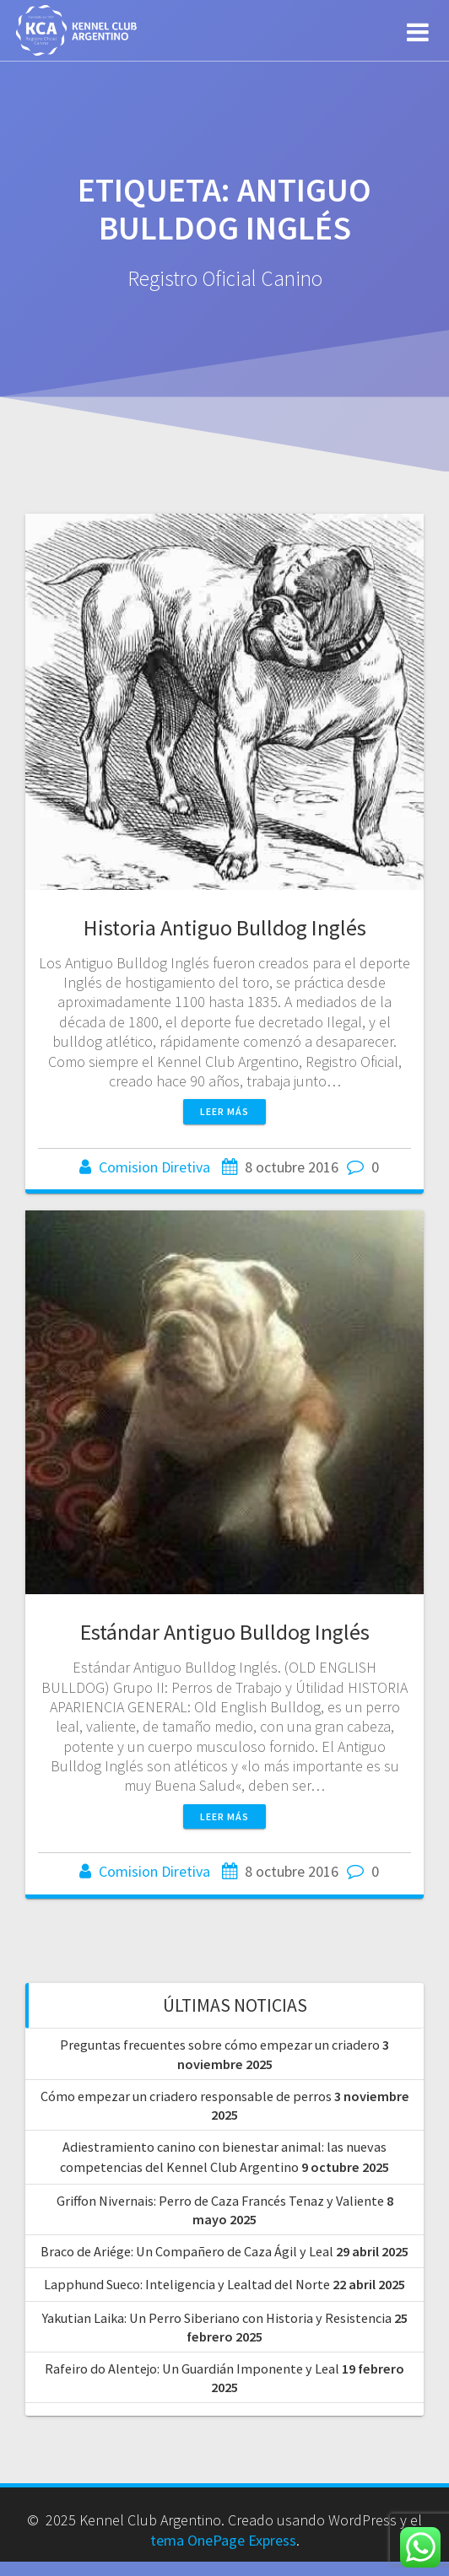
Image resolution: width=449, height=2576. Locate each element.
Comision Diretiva (154, 1167)
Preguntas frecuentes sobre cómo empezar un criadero (220, 2044)
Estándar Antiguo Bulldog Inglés (225, 1632)
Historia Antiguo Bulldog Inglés (225, 927)
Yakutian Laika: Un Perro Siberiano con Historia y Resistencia (217, 2317)
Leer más (224, 1111)
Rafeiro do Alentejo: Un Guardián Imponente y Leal (192, 2368)
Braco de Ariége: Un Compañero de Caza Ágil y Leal (187, 2251)
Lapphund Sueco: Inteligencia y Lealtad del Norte (187, 2284)
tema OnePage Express (223, 2540)
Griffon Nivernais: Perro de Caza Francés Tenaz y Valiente (220, 2200)
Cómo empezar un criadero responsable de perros (186, 2096)
